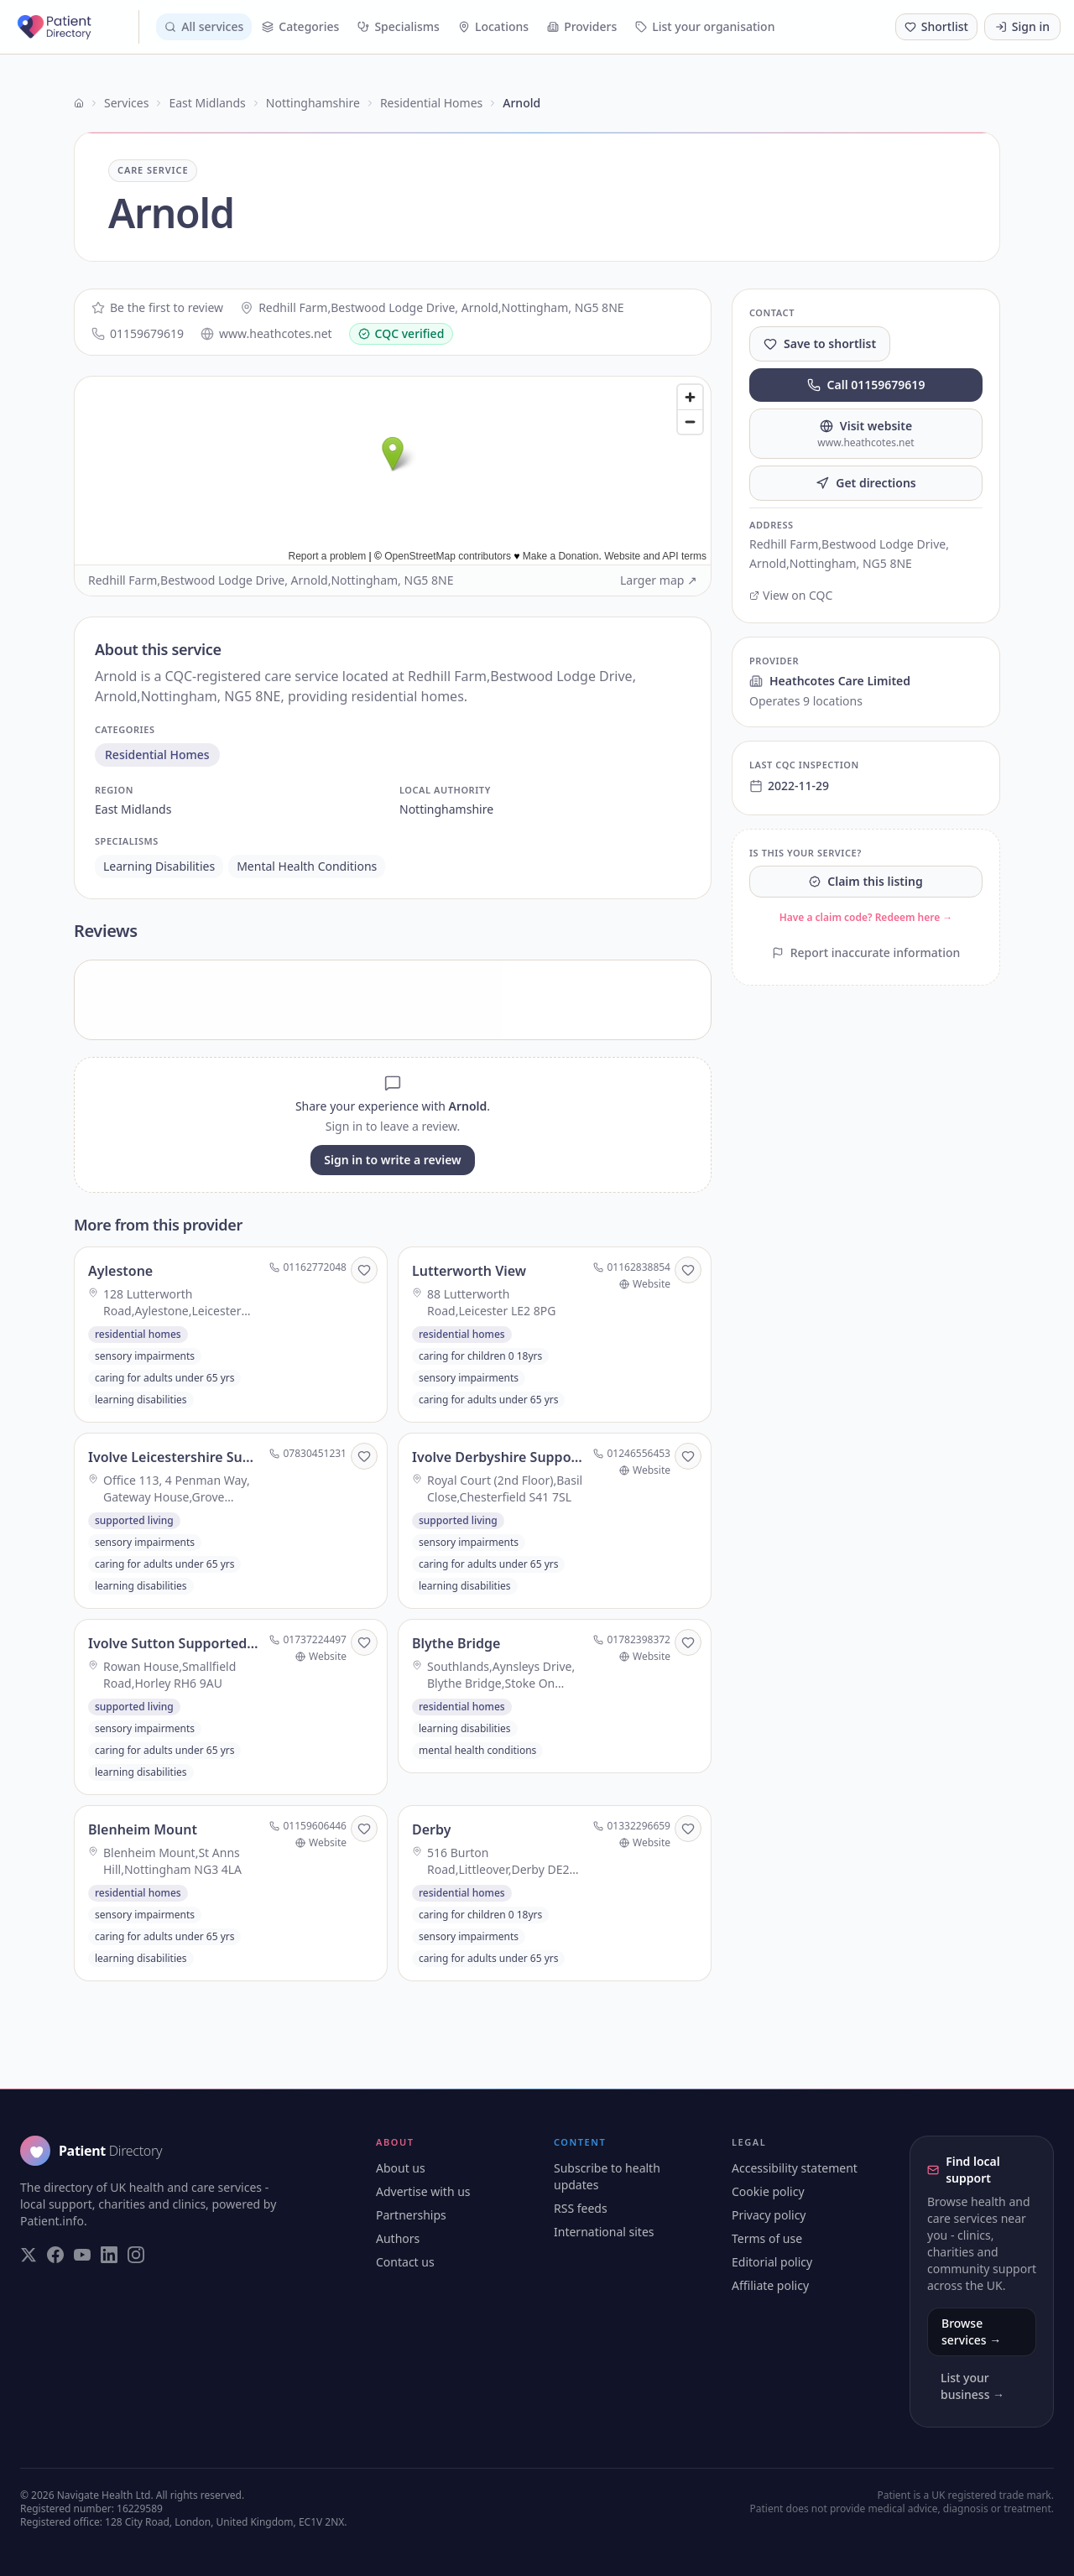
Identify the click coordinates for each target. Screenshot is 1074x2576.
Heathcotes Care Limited (829, 681)
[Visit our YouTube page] (82, 2254)
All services (203, 26)
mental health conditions (307, 866)
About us (400, 2168)
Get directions (866, 483)
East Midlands (207, 103)
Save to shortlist (820, 343)
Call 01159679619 (866, 385)
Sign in (1022, 26)
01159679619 (137, 333)
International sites (604, 2232)
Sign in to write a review (392, 1160)
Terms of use (767, 2238)
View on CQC (790, 595)
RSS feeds (580, 2208)
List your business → (972, 2386)
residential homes (157, 754)
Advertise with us (423, 2191)
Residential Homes (431, 103)
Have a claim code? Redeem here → (866, 917)
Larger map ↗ (658, 580)
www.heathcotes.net (266, 333)
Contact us (405, 2262)
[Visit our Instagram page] (136, 2254)
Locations (493, 26)
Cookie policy (768, 2191)
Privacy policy (769, 2215)
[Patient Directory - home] (76, 27)
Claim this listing (865, 881)
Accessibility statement (795, 2168)
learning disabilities (159, 866)
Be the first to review (157, 307)
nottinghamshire (446, 809)
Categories (300, 26)
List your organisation (704, 26)
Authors (398, 2238)
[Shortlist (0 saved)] (936, 26)
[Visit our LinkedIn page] (109, 2254)
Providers (582, 26)
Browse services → (971, 2331)
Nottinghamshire (313, 103)
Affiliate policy (770, 2285)
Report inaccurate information (866, 952)
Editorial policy (772, 2262)
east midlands (133, 809)
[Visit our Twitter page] (28, 2254)
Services (126, 103)
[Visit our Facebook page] (55, 2254)
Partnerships (411, 2215)
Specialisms (398, 26)
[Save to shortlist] (364, 1270)
